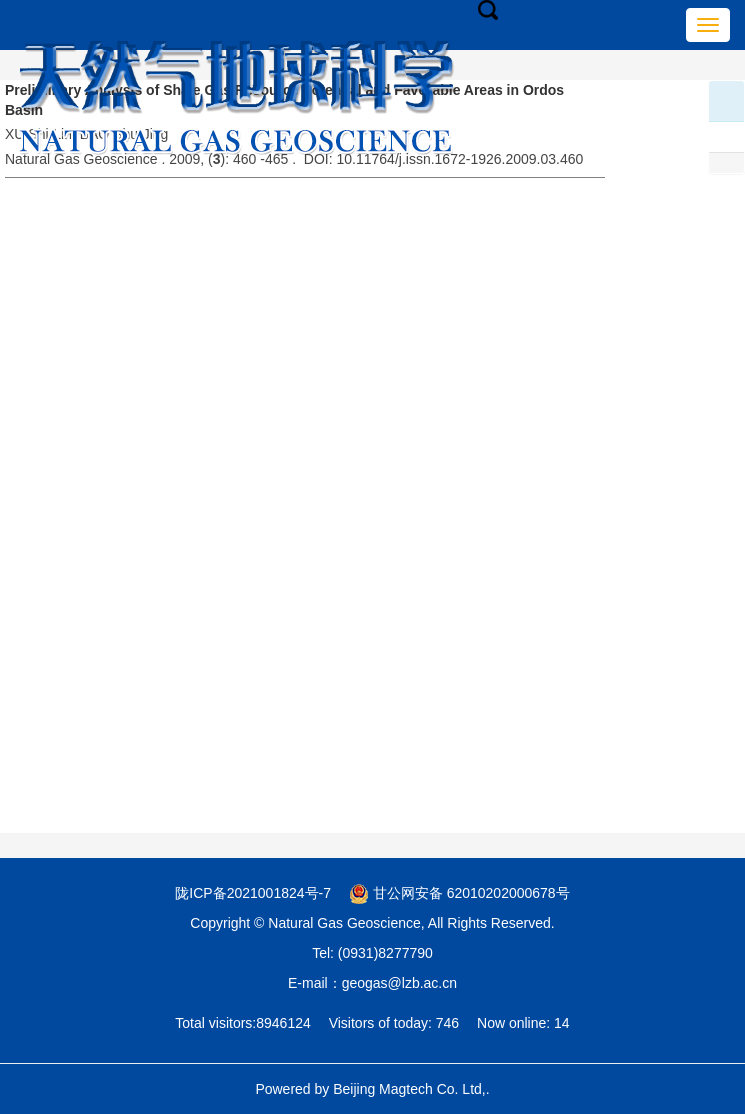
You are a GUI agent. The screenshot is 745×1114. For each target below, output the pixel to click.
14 (562, 1023)
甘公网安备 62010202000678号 (459, 893)
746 (447, 1023)
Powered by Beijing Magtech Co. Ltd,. (372, 1089)
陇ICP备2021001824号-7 (253, 893)
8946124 (283, 1023)
